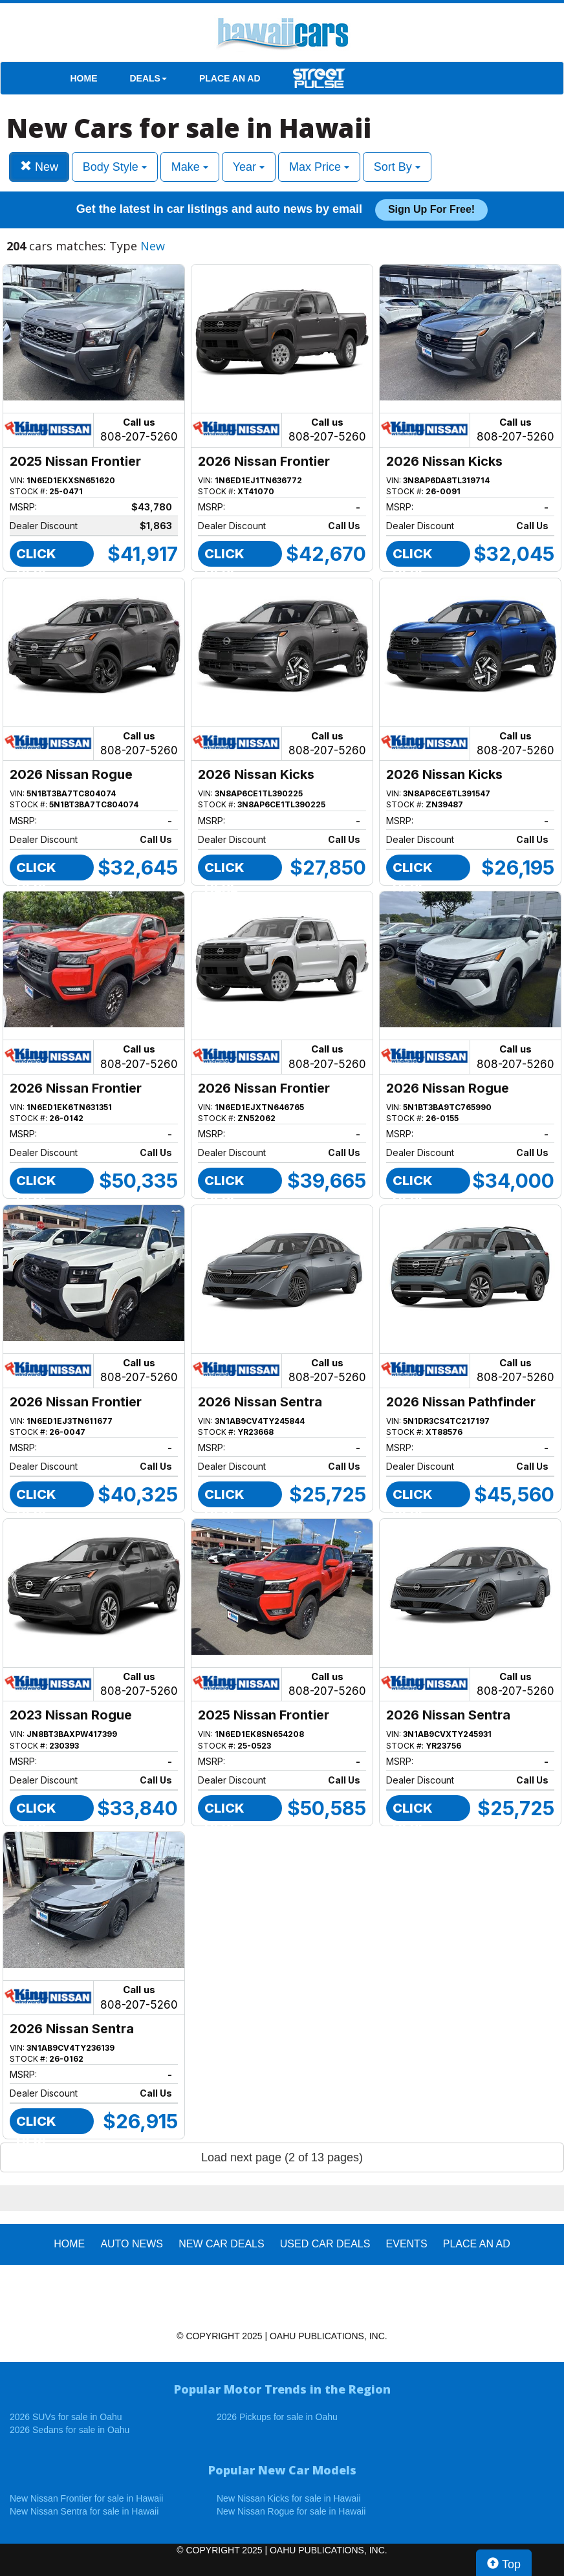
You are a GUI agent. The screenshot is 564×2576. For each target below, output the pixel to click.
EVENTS (407, 2243)
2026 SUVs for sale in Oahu (66, 2417)
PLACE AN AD (230, 78)
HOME (84, 78)
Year (249, 166)
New (39, 166)
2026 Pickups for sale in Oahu (277, 2417)
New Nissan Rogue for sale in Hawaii (291, 2511)
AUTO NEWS (131, 2243)
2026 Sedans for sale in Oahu (69, 2430)
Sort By (397, 166)
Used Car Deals (325, 2243)
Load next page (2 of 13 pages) (282, 2157)
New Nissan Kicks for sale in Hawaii (289, 2498)
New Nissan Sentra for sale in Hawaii (84, 2511)
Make (189, 166)
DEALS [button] (148, 78)
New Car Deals (221, 2243)
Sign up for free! (431, 209)
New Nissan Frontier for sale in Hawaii (86, 2498)
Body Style (115, 166)
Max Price (319, 166)
